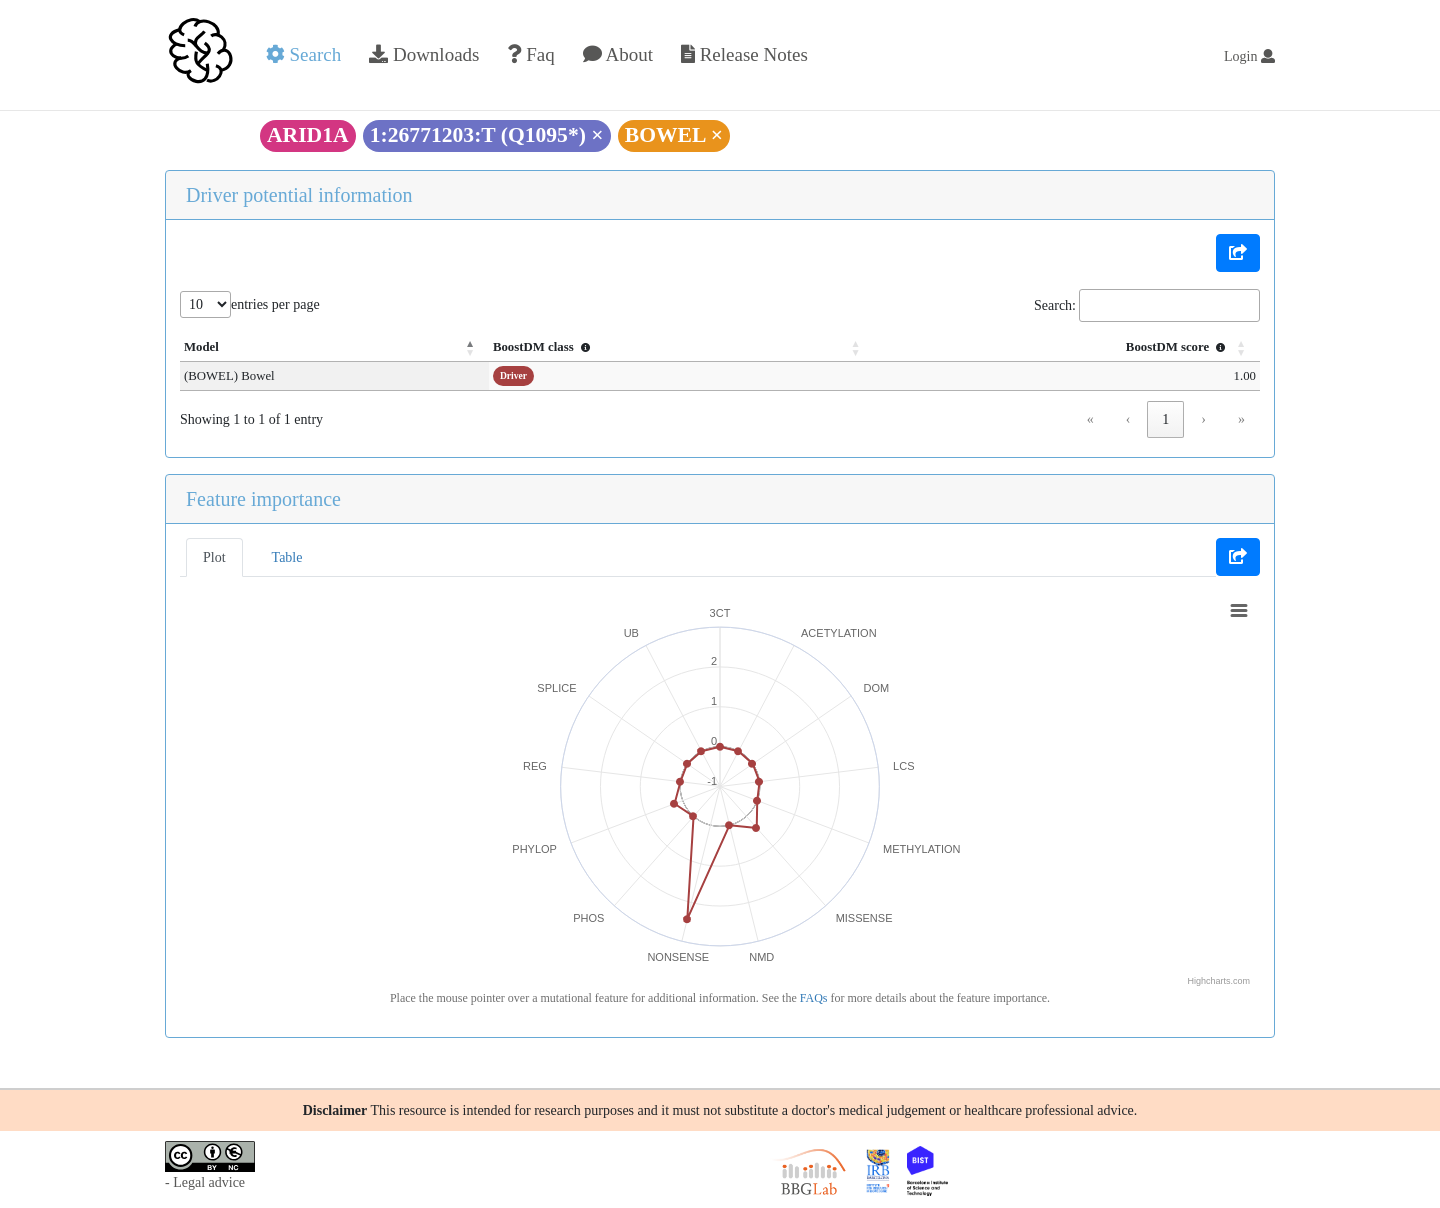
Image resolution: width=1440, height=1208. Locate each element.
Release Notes (744, 54)
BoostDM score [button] (1178, 347)
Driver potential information (299, 195)
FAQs (814, 998)
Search (303, 54)
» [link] (1241, 419)
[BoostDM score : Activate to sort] (1059, 348)
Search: (1055, 305)
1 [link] (1165, 419)
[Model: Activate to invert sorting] (323, 348)
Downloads (424, 54)
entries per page (275, 304)
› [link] (1203, 419)
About (618, 54)
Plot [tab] (214, 557)
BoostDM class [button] (521, 347)
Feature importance (263, 499)
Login (1249, 56)
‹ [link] (1128, 419)
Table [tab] (287, 557)
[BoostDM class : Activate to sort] (662, 348)
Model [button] (201, 347)
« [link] (1090, 419)
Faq (530, 54)
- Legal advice (205, 1182)
